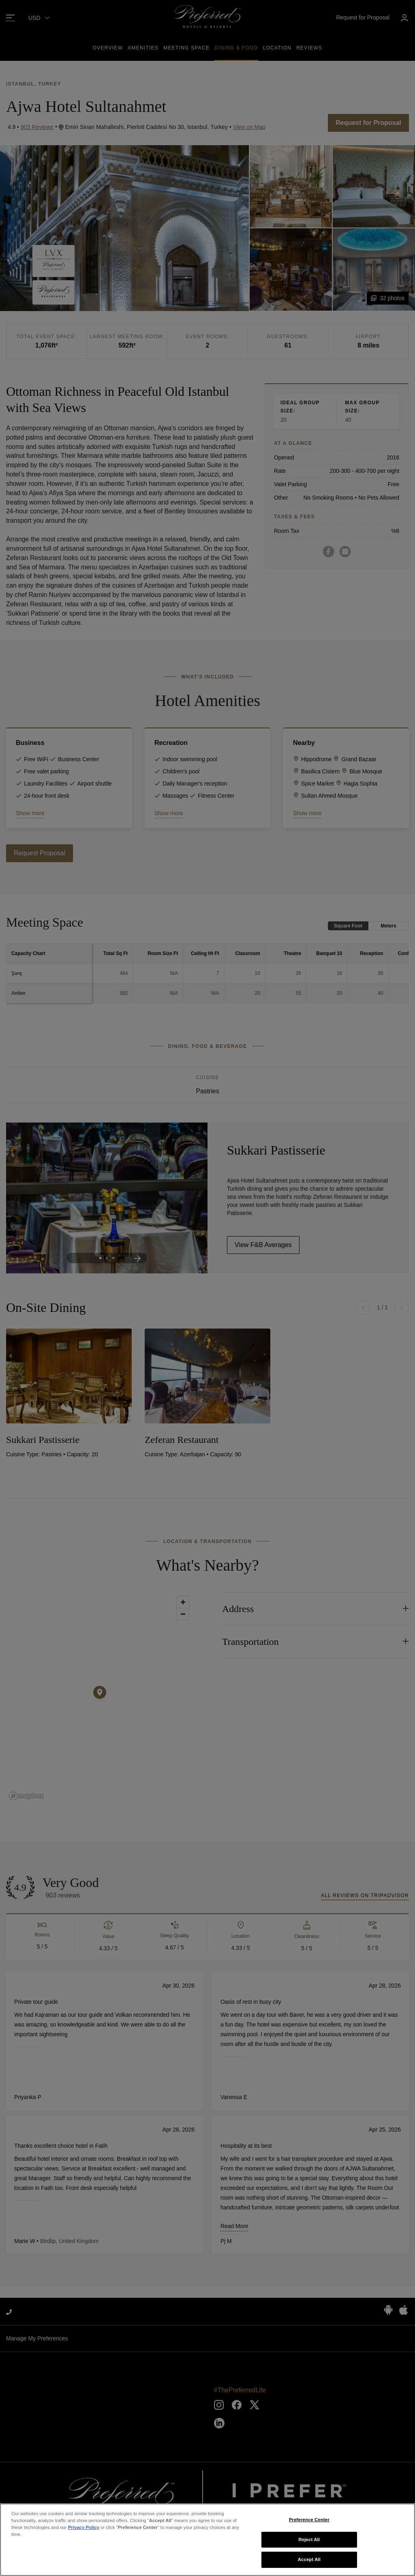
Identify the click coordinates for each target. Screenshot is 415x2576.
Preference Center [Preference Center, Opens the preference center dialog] (309, 2519)
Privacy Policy (83, 2527)
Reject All (309, 2539)
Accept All (309, 2559)
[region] (207, 2539)
